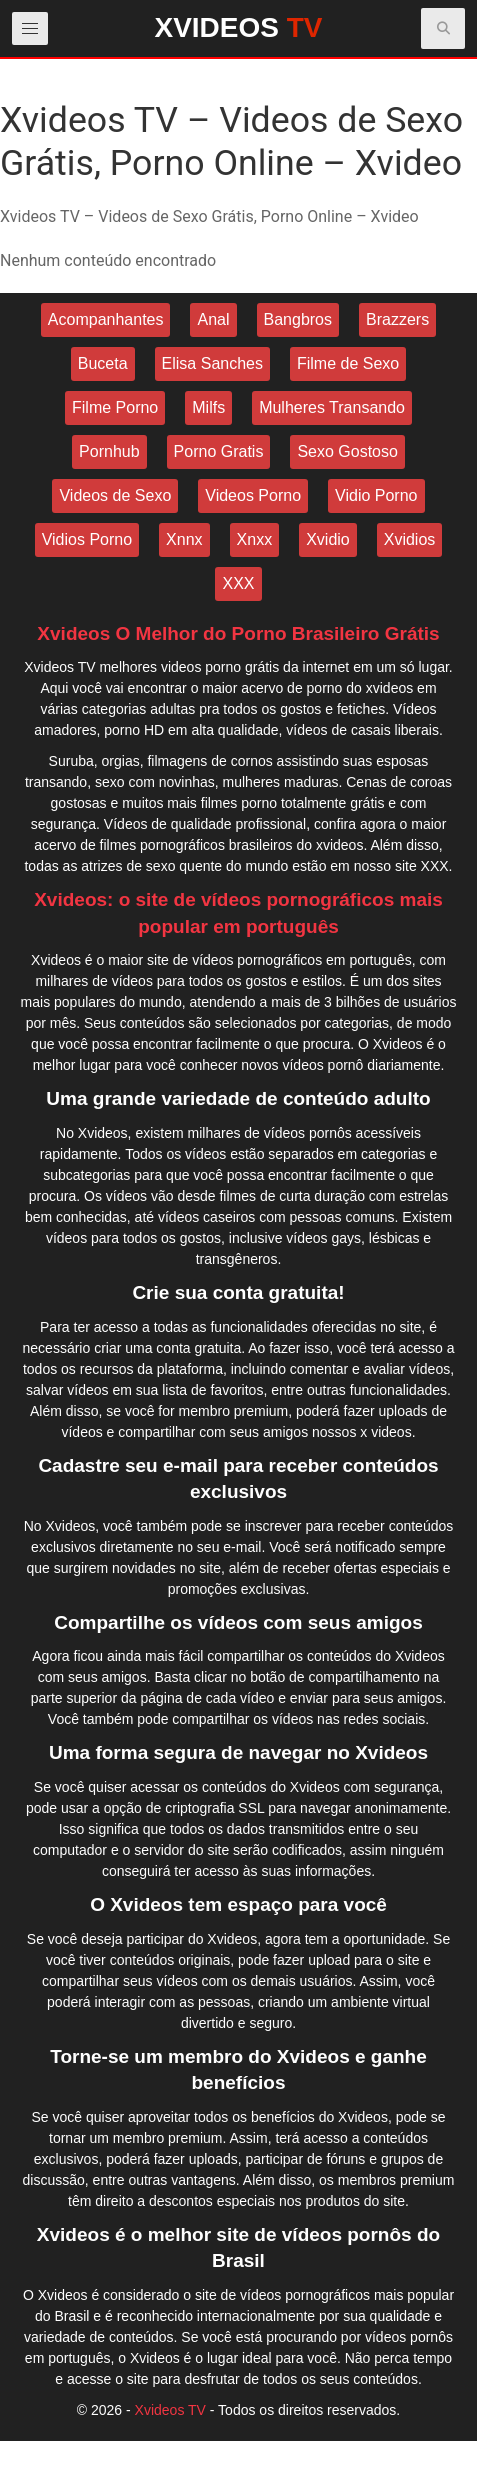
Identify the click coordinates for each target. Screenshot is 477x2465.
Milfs (208, 407)
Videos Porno (253, 495)
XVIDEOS (238, 27)
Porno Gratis (219, 451)
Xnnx (184, 539)
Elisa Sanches (212, 363)
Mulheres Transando (332, 407)
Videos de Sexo (115, 495)
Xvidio (328, 539)
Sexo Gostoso (347, 451)
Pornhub (109, 451)
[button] (443, 28)
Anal (213, 319)
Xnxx (255, 539)
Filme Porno (115, 407)
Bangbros (298, 319)
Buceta (103, 363)
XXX (238, 583)
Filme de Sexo (348, 363)
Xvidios (410, 539)
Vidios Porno (87, 539)
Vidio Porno (376, 495)
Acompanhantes (106, 319)
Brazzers (397, 319)
